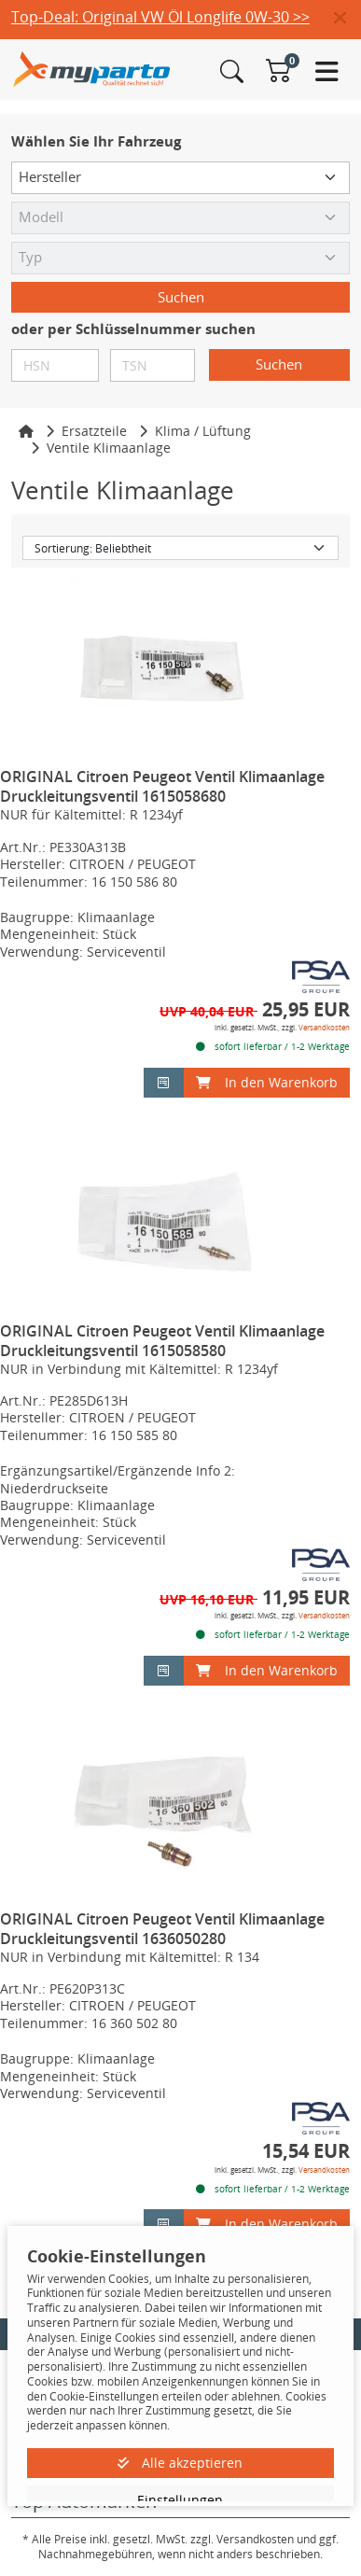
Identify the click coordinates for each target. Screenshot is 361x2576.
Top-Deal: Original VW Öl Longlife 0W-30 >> (160, 17)
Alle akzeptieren (180, 2462)
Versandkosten (324, 1027)
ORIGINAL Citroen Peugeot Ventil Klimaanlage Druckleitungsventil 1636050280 (162, 1929)
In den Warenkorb (267, 1082)
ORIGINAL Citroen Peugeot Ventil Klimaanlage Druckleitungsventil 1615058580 (162, 1341)
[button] (347, 18)
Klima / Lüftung (203, 431)
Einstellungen (180, 2500)
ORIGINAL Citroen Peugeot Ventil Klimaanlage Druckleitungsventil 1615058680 (162, 786)
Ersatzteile (94, 431)
